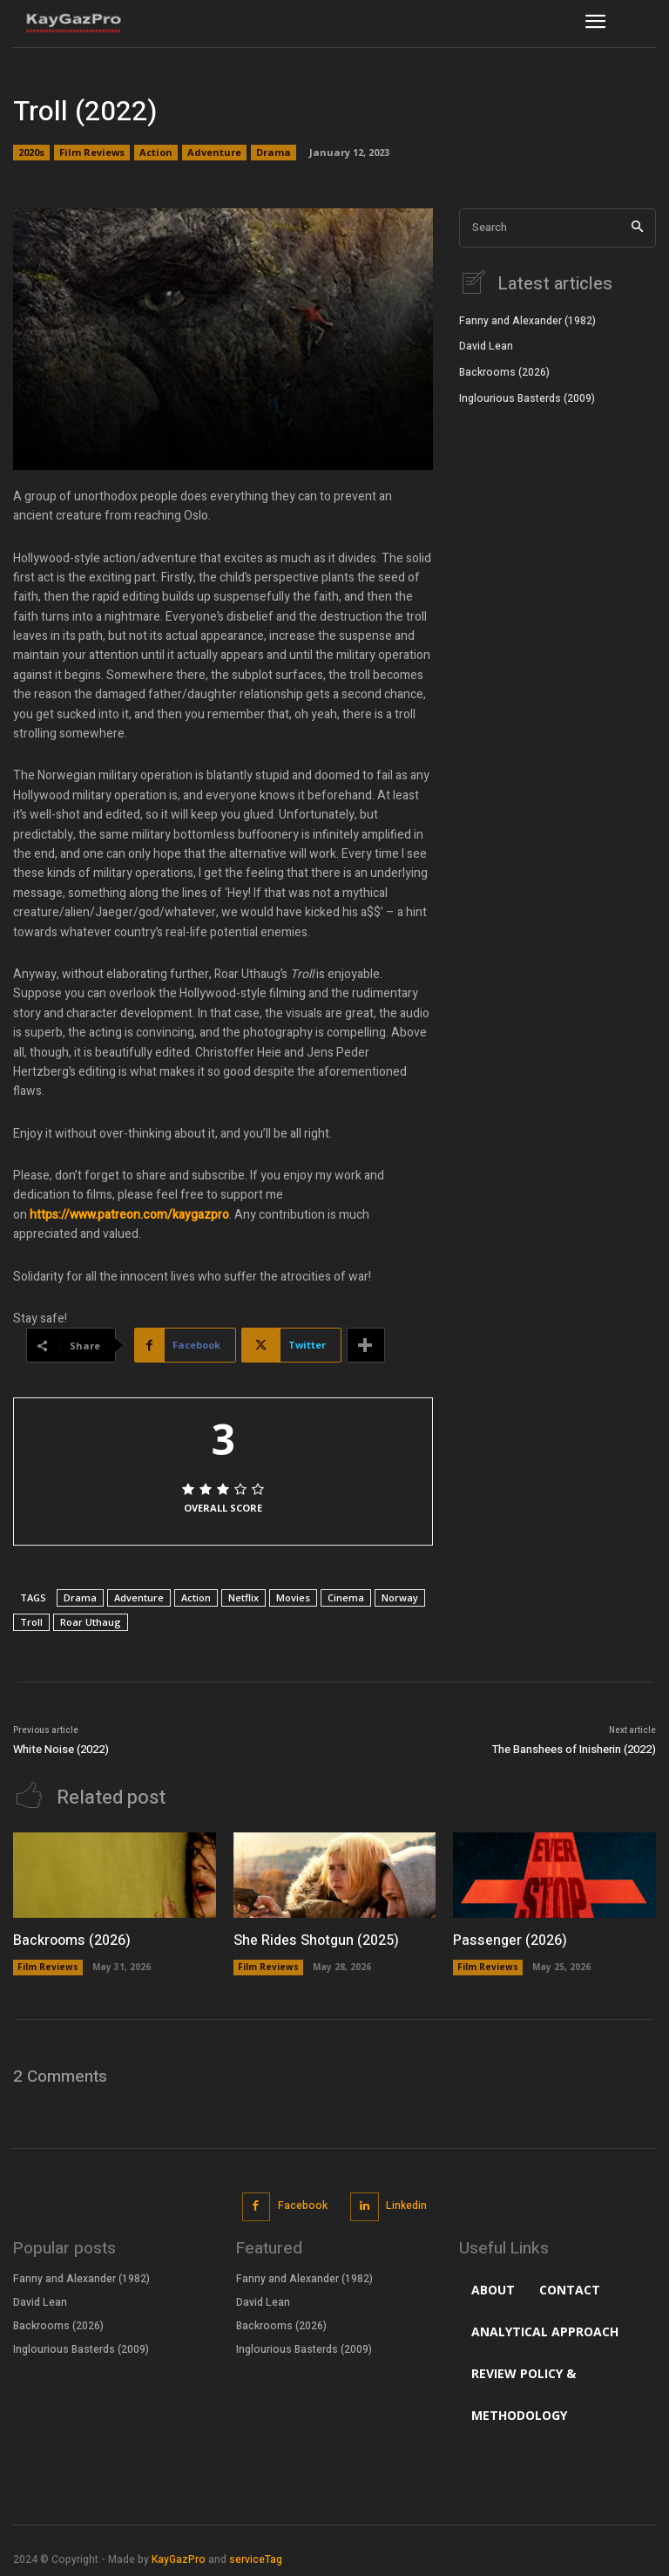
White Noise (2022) (61, 1749)
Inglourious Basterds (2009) (527, 397)
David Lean (486, 345)
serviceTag (255, 2558)
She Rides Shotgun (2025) (315, 1939)
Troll (31, 1621)
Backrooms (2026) (504, 371)
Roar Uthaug (90, 1621)
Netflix (243, 1597)
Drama (273, 152)
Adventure (214, 152)
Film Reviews (92, 152)
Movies (293, 1597)
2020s (31, 152)
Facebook (303, 2204)
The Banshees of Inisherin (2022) (574, 1749)
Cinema (346, 1597)
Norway (400, 1597)
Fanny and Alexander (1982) (527, 320)
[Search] (637, 228)
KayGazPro (179, 2558)
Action (156, 152)
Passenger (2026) (509, 1939)
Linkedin (406, 2204)
